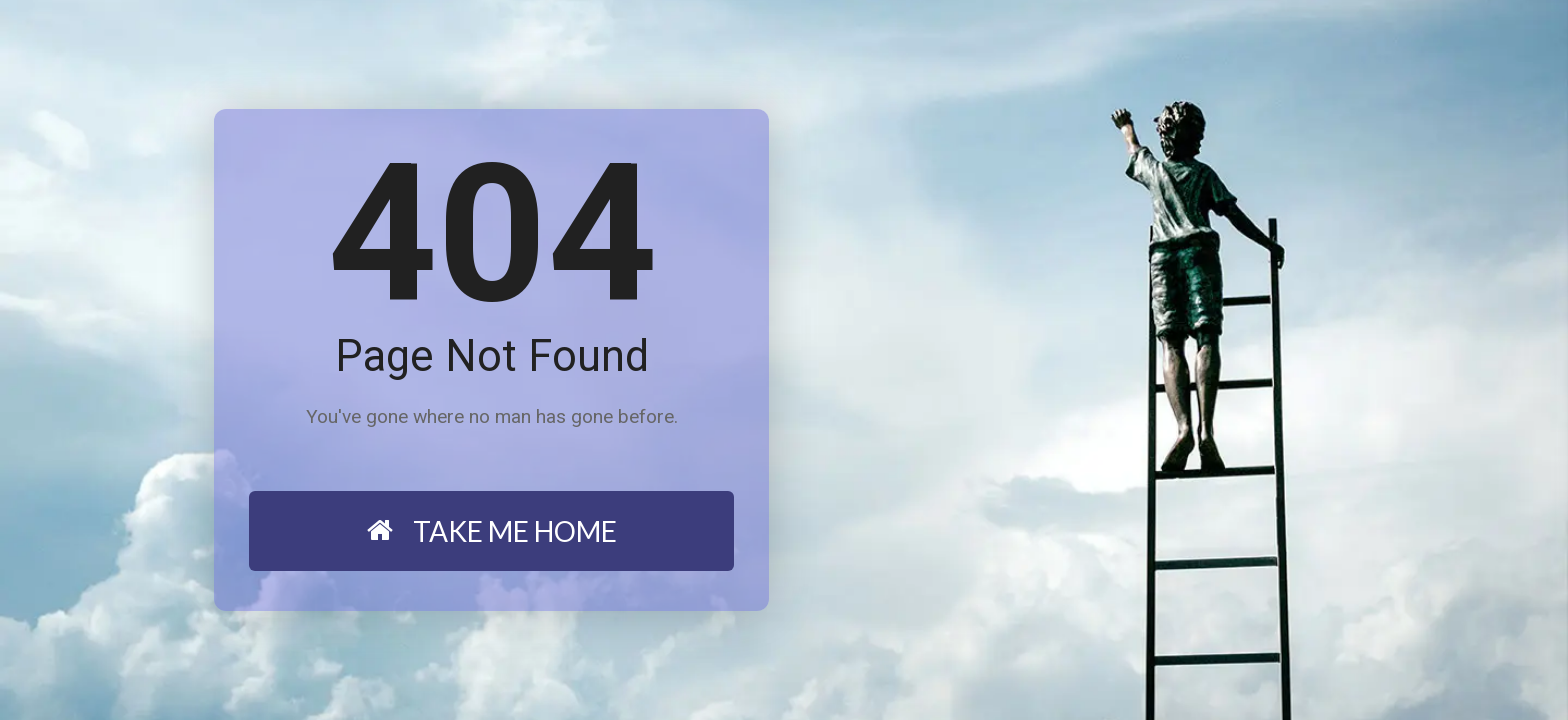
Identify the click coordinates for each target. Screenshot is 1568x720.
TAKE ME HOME (492, 531)
